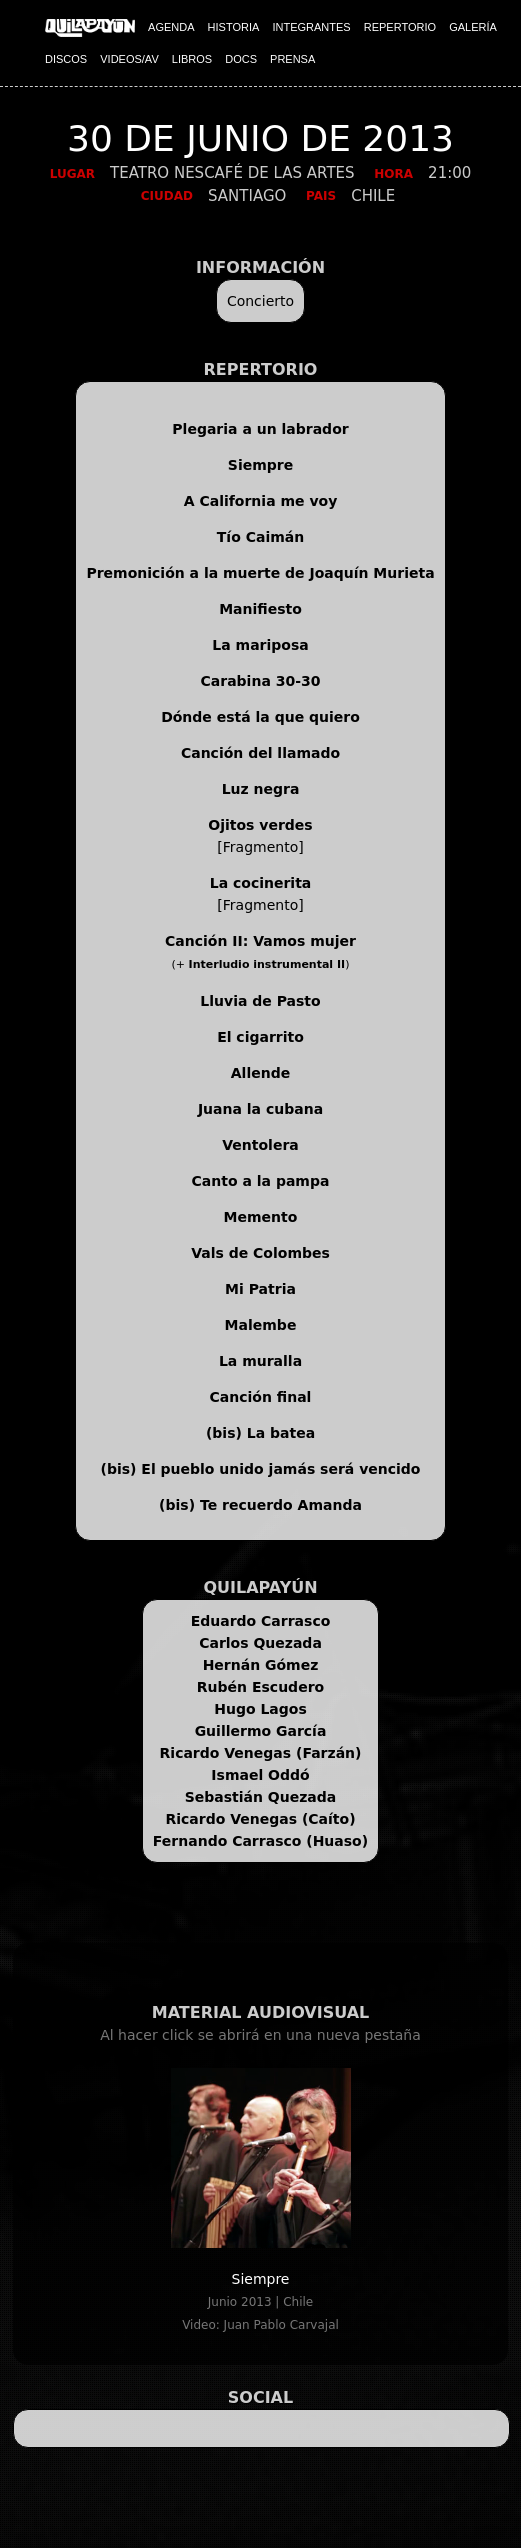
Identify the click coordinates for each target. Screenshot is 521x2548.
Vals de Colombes (260, 1253)
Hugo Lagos (260, 1709)
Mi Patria (260, 1289)
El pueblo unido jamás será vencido (280, 1469)
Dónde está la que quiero (260, 717)
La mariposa (260, 645)
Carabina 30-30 (261, 681)
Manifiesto (260, 609)
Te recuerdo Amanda (281, 1505)
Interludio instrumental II (267, 964)
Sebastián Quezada (261, 1797)
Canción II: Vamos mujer (260, 941)
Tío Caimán (260, 537)
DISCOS (66, 59)
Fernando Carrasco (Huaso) (260, 1841)
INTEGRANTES (311, 27)
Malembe (261, 1325)
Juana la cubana (260, 1109)
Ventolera (260, 1145)
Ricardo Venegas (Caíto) (260, 1819)
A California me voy (261, 501)
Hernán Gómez (261, 1665)
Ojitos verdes (260, 825)
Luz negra (261, 789)
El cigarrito (260, 1037)
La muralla (260, 1361)
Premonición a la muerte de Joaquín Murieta (260, 573)
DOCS (241, 59)
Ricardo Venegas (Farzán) (261, 1753)
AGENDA (171, 27)
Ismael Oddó (260, 1775)
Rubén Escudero (260, 1687)
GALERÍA (473, 27)
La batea (281, 1433)
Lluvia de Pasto (260, 1001)
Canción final (261, 1397)
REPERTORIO (400, 27)
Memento (261, 1217)
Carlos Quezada (260, 1643)
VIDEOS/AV (129, 59)
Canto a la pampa (261, 1181)
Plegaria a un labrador (260, 429)
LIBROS (192, 59)
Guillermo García (261, 1731)
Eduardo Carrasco (261, 1621)
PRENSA (292, 59)
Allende (260, 1073)
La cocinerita (261, 883)
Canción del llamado (260, 753)
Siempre (260, 465)
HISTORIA (234, 27)
